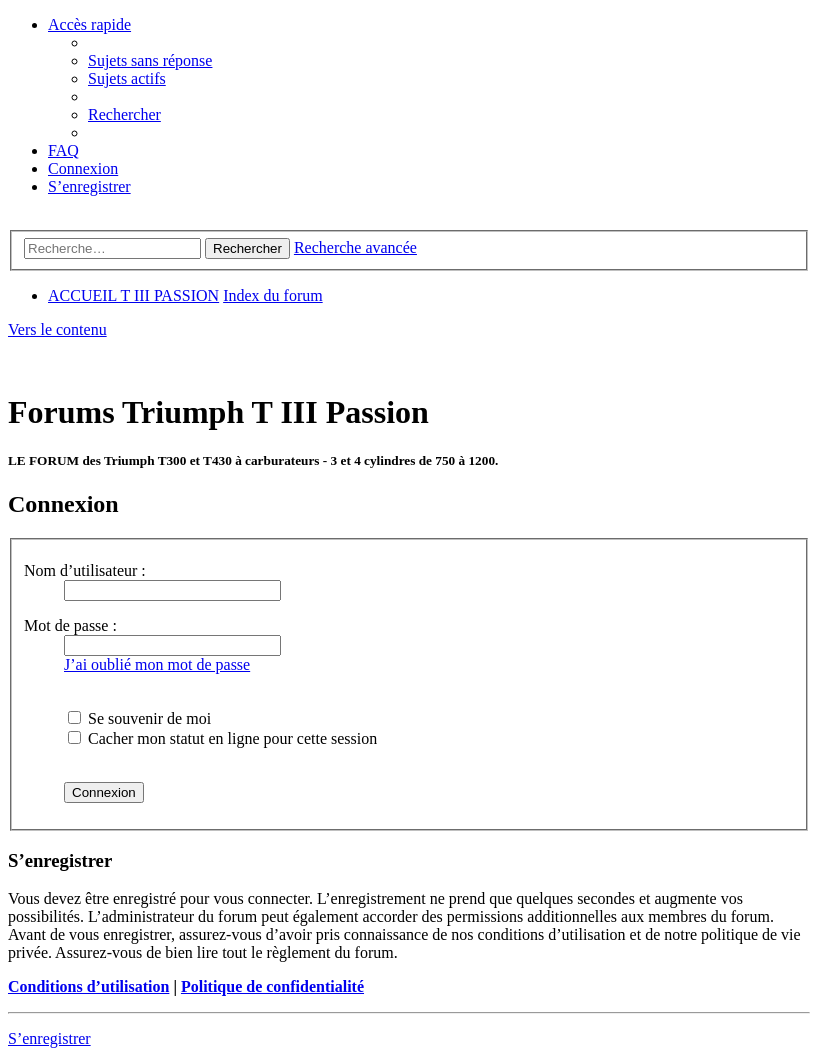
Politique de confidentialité (272, 986)
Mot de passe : (70, 625)
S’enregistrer (49, 1038)
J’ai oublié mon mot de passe (157, 664)
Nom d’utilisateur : (85, 570)
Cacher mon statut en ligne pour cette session (222, 738)
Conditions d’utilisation (88, 986)
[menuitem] (150, 60)
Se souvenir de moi (139, 718)
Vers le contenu (57, 329)
